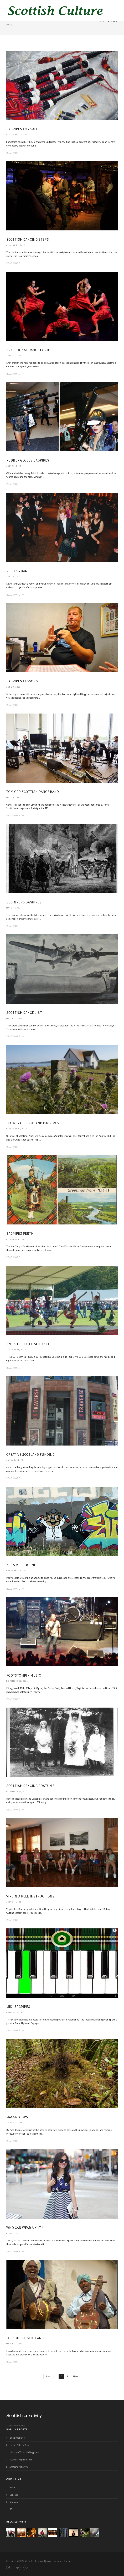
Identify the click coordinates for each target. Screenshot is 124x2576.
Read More (13, 152)
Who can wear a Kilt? (24, 2227)
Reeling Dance (18, 571)
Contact (14, 2494)
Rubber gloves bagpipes (27, 460)
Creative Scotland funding (30, 1454)
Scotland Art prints (19, 2466)
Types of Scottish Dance (28, 1344)
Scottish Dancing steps (27, 239)
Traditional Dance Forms (28, 350)
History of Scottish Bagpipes (24, 2452)
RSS (12, 2509)
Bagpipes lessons (22, 681)
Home (13, 2487)
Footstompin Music (23, 1675)
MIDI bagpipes (18, 2006)
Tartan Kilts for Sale (19, 2445)
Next (75, 2376)
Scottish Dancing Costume (30, 1786)
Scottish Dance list (24, 1012)
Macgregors (17, 2117)
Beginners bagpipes (23, 902)
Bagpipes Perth (20, 1233)
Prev (48, 2376)
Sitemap (14, 2502)
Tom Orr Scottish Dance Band (32, 792)
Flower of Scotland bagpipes (32, 1123)
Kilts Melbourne (21, 1565)
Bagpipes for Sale (22, 129)
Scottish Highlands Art (21, 2459)
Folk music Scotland (25, 2338)
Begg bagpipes (17, 2437)
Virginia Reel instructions (30, 1896)
